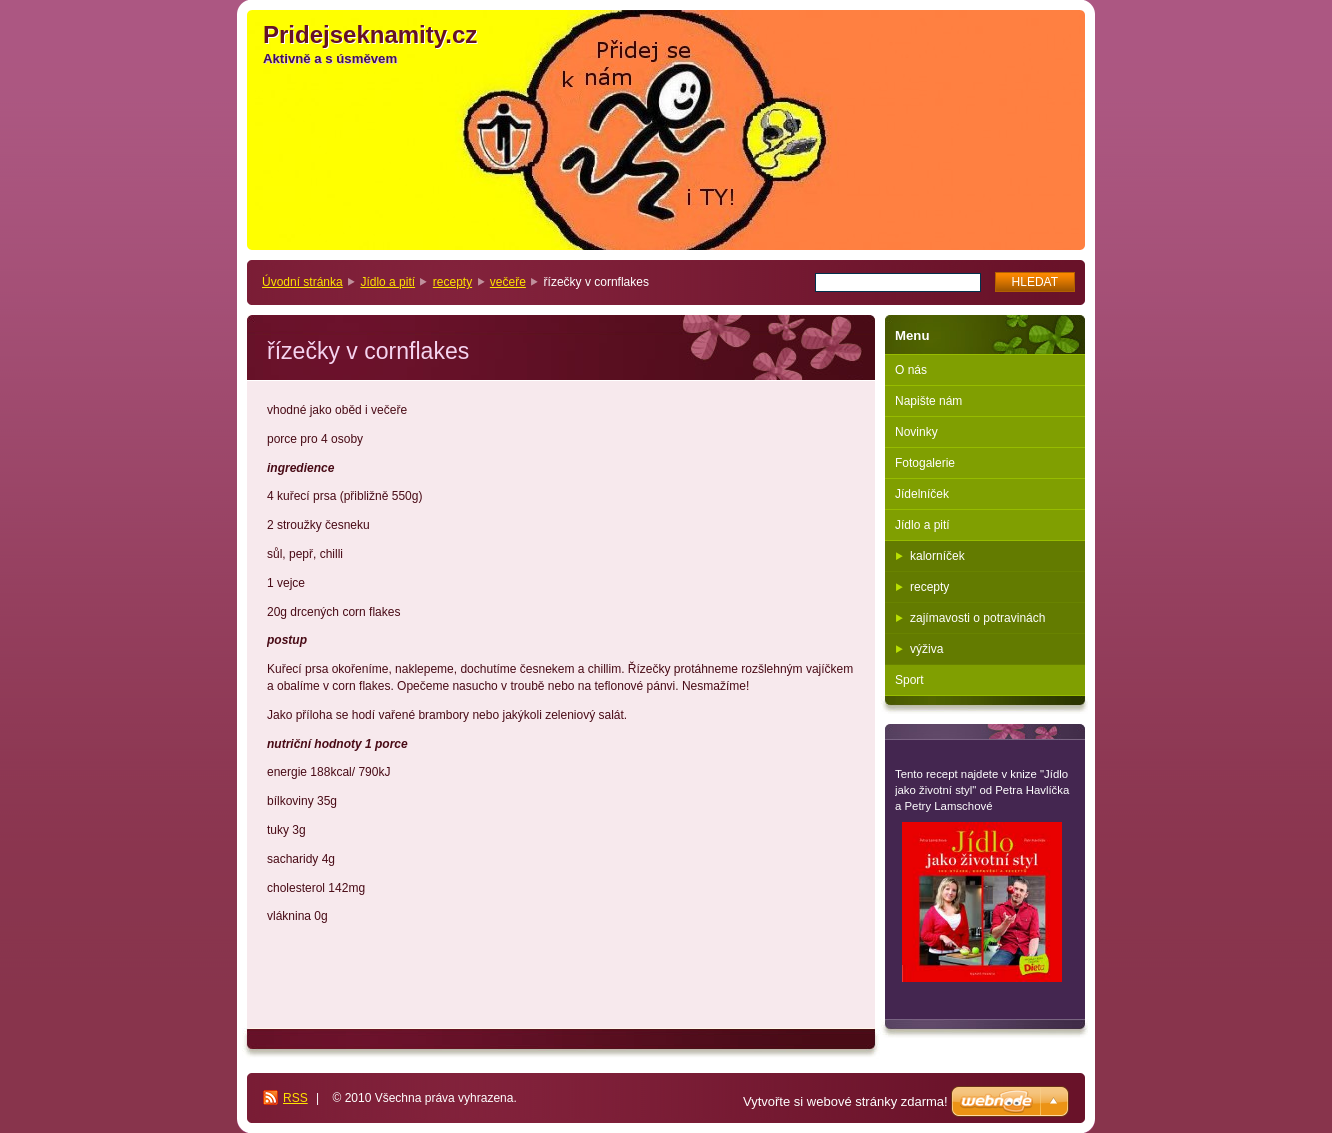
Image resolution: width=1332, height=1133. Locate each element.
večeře (508, 282)
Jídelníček (922, 494)
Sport (909, 680)
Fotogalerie (925, 463)
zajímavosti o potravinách (977, 618)
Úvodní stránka (302, 282)
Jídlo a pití (387, 282)
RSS (295, 1098)
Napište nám (928, 401)
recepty (452, 282)
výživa (926, 649)
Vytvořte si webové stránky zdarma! (845, 1101)
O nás (911, 370)
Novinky (916, 432)
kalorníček (937, 556)
